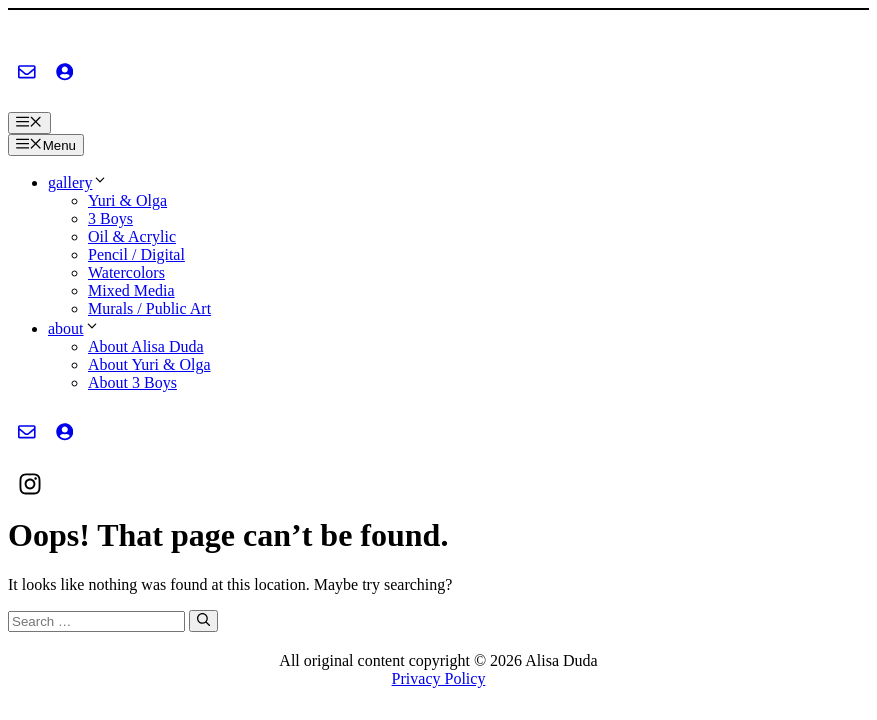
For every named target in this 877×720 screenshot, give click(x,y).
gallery (78, 182)
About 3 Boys (132, 382)
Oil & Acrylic (132, 236)
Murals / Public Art (149, 308)
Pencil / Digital (136, 254)
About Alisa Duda (146, 346)
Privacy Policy (439, 678)
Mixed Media (131, 290)
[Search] (203, 621)
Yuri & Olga (127, 200)
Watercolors (126, 272)
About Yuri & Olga (149, 364)
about (74, 328)
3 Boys (110, 218)
